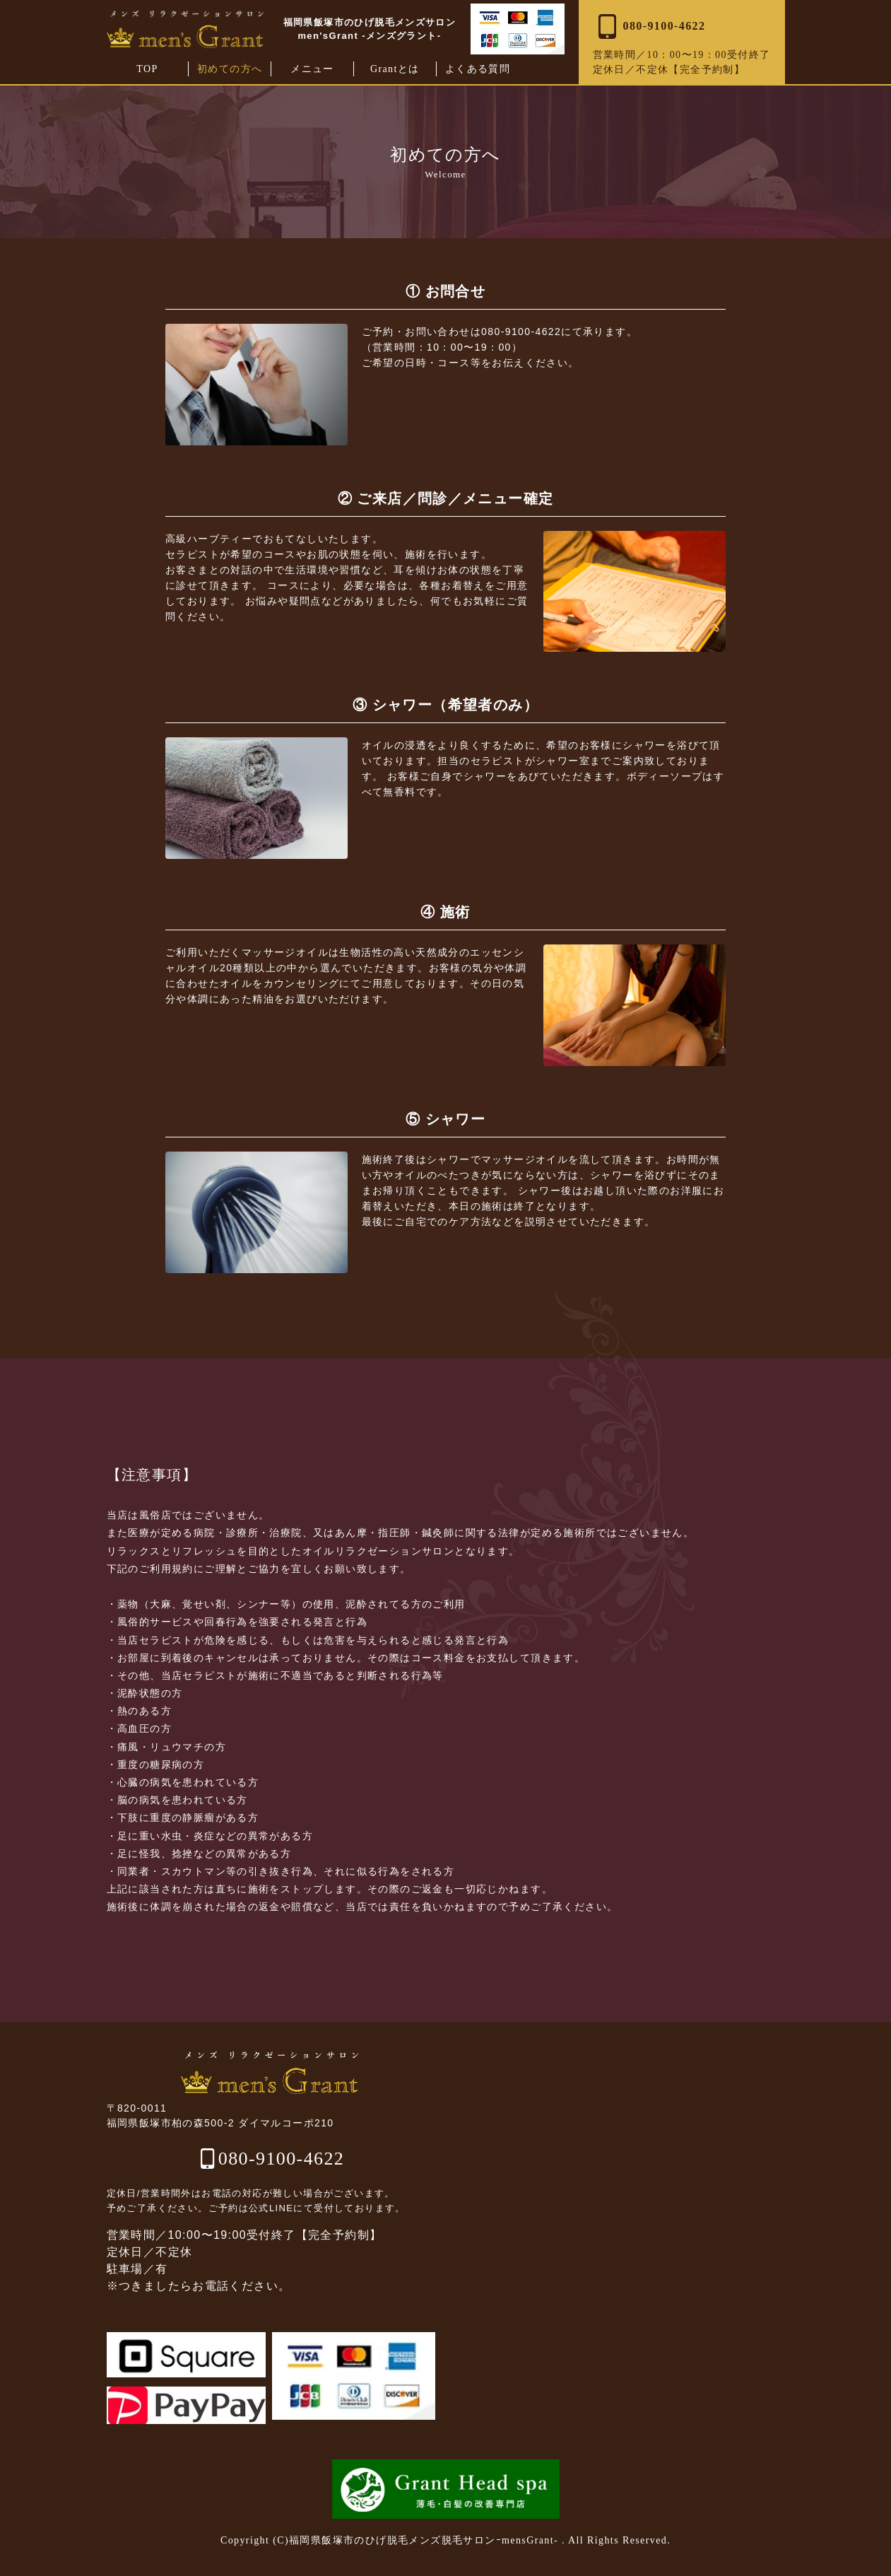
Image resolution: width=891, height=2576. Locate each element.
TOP (147, 69)
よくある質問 (477, 69)
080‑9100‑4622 (649, 27)
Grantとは (395, 69)
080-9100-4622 (281, 2158)
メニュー (312, 69)
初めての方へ (229, 69)
